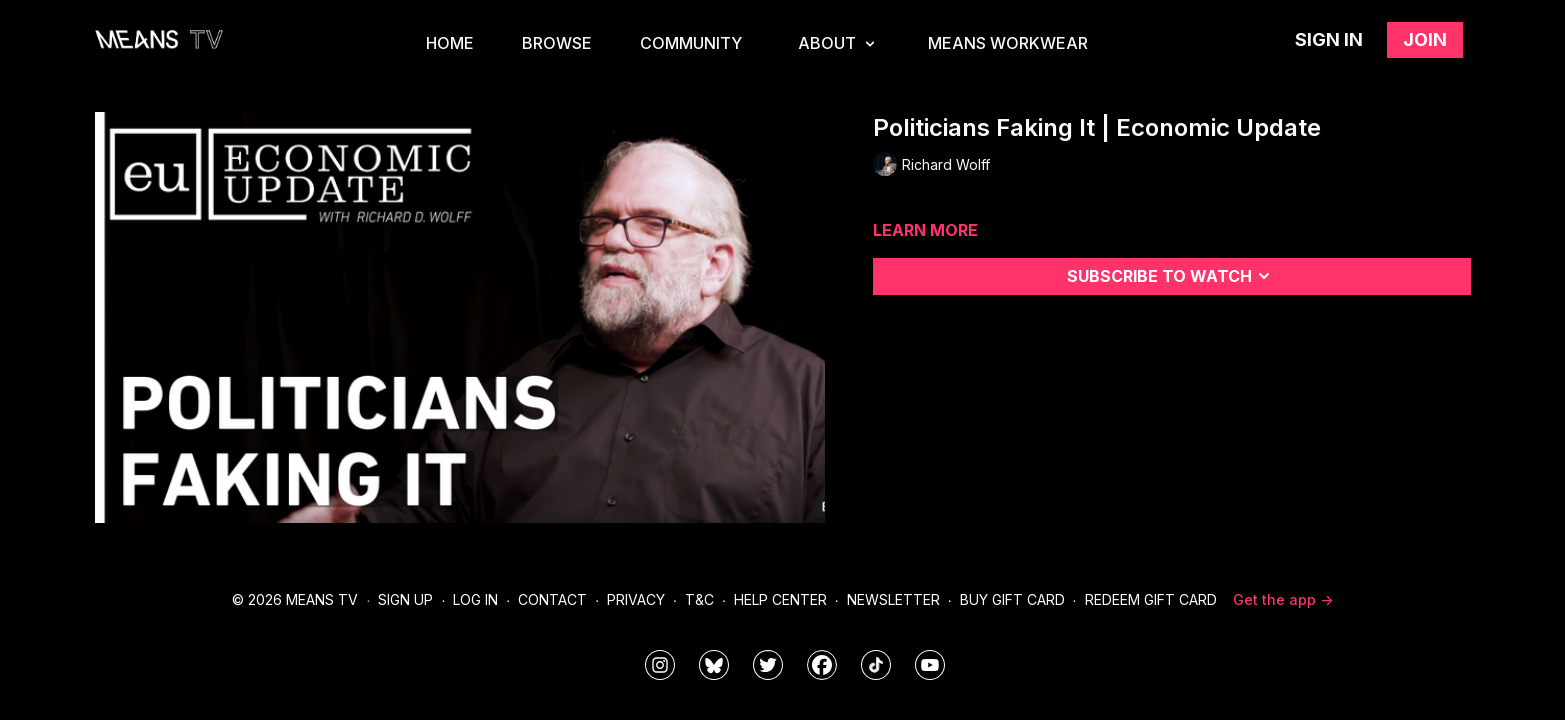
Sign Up (405, 599)
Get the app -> (1283, 599)
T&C (699, 599)
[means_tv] (660, 665)
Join (1425, 39)
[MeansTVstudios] (714, 665)
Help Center (780, 599)
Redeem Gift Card (1151, 599)
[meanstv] (822, 665)
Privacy (636, 599)
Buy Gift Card (1012, 599)
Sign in (1329, 39)
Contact (552, 599)
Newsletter (893, 599)
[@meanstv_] (876, 665)
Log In (475, 599)
